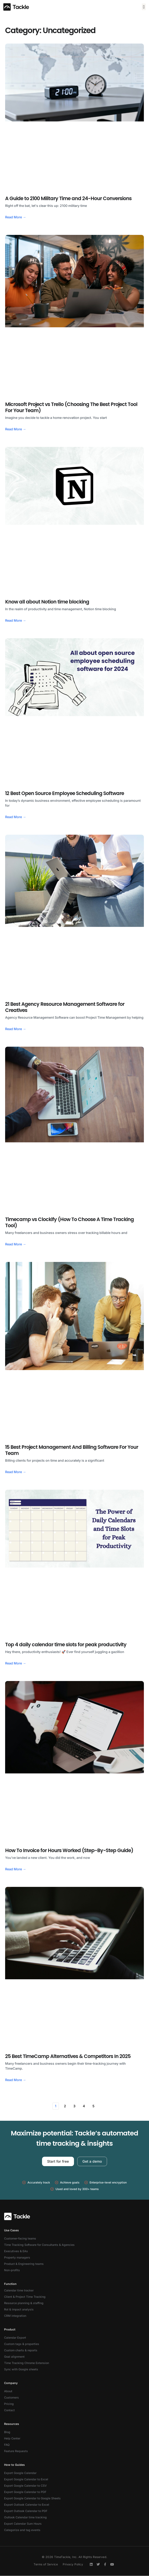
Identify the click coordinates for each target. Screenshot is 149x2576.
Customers (11, 2397)
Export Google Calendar (20, 2473)
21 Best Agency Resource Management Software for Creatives (64, 1007)
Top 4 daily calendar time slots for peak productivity (65, 1644)
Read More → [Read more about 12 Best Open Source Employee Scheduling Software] (15, 817)
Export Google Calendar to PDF (25, 2492)
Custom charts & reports (20, 2350)
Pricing (9, 2404)
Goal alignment (14, 2356)
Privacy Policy (73, 2564)
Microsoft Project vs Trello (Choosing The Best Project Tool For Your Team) (71, 407)
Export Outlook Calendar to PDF (25, 2511)
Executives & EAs (16, 2251)
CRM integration (15, 2315)
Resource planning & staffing (23, 2303)
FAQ (7, 2444)
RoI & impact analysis (19, 2309)
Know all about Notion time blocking (47, 601)
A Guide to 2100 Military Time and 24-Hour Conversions (68, 198)
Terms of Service (46, 2564)
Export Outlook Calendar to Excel (26, 2504)
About (8, 2391)
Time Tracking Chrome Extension (26, 2363)
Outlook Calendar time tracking (25, 2517)
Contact (9, 2410)
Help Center (12, 2438)
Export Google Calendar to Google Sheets (32, 2498)
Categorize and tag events (22, 2530)
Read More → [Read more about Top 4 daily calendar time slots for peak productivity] (15, 1663)
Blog (7, 2432)
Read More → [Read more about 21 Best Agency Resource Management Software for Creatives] (15, 1029)
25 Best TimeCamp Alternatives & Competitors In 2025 (68, 2056)
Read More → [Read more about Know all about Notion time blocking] (15, 620)
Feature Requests (16, 2451)
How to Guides (14, 2464)
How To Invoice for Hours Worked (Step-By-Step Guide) (69, 1850)
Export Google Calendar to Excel (26, 2479)
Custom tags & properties (21, 2344)
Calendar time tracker (19, 2290)
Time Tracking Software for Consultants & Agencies (39, 2244)
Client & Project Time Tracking (24, 2296)
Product (9, 2329)
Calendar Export (15, 2337)
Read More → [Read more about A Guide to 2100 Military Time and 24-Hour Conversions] (15, 217)
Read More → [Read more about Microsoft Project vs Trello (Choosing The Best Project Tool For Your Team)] (15, 429)
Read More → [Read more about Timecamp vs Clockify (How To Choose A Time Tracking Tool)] (15, 1244)
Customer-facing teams (20, 2238)
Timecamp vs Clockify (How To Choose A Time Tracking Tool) (69, 1222)
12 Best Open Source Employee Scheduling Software (64, 793)
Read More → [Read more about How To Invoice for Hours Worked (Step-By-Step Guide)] (15, 1869)
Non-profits (12, 2270)
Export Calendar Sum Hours (23, 2523)
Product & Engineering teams (24, 2263)
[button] (144, 6)
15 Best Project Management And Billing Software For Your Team (71, 1450)
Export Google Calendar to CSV (25, 2485)
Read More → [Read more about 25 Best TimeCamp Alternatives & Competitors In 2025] (15, 2080)
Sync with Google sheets (21, 2369)
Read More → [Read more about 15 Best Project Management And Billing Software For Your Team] (15, 1472)
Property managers (17, 2257)
